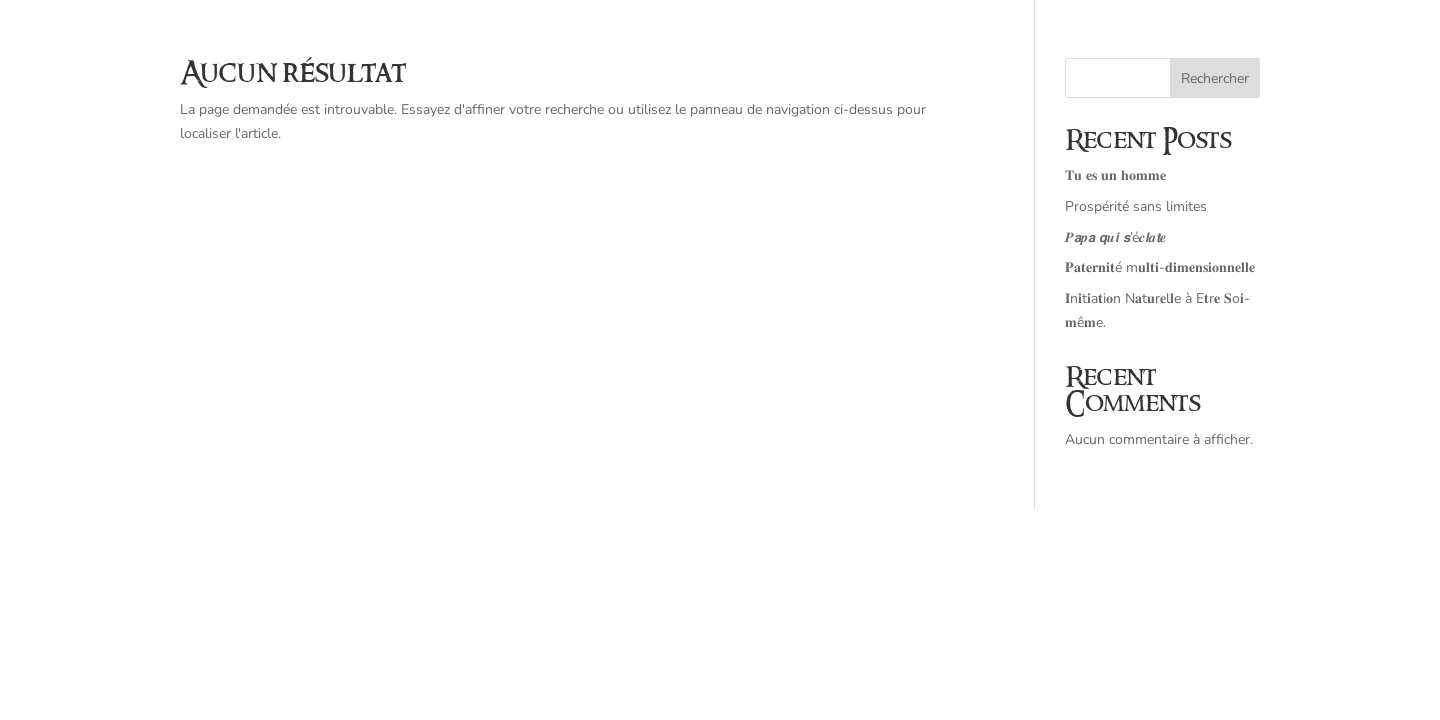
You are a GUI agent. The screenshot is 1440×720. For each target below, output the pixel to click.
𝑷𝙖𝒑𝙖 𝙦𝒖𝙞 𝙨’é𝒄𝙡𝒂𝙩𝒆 (1115, 237)
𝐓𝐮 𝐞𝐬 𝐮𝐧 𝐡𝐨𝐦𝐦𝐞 (1115, 175)
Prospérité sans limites (1136, 206)
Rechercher (1215, 78)
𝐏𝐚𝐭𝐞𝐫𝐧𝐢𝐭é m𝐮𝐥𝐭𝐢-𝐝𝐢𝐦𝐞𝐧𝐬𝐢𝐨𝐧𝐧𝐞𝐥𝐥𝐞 (1160, 267)
